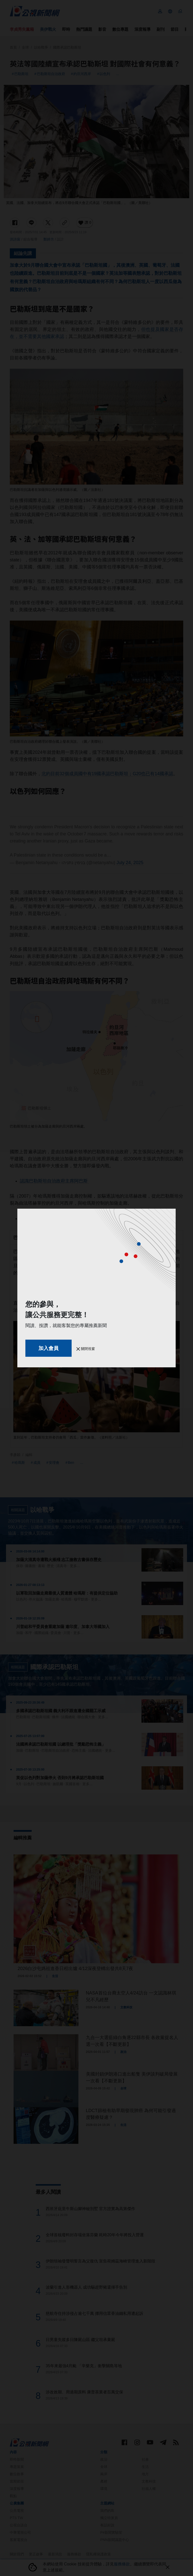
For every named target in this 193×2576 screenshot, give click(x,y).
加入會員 (48, 1348)
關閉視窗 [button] (85, 1349)
